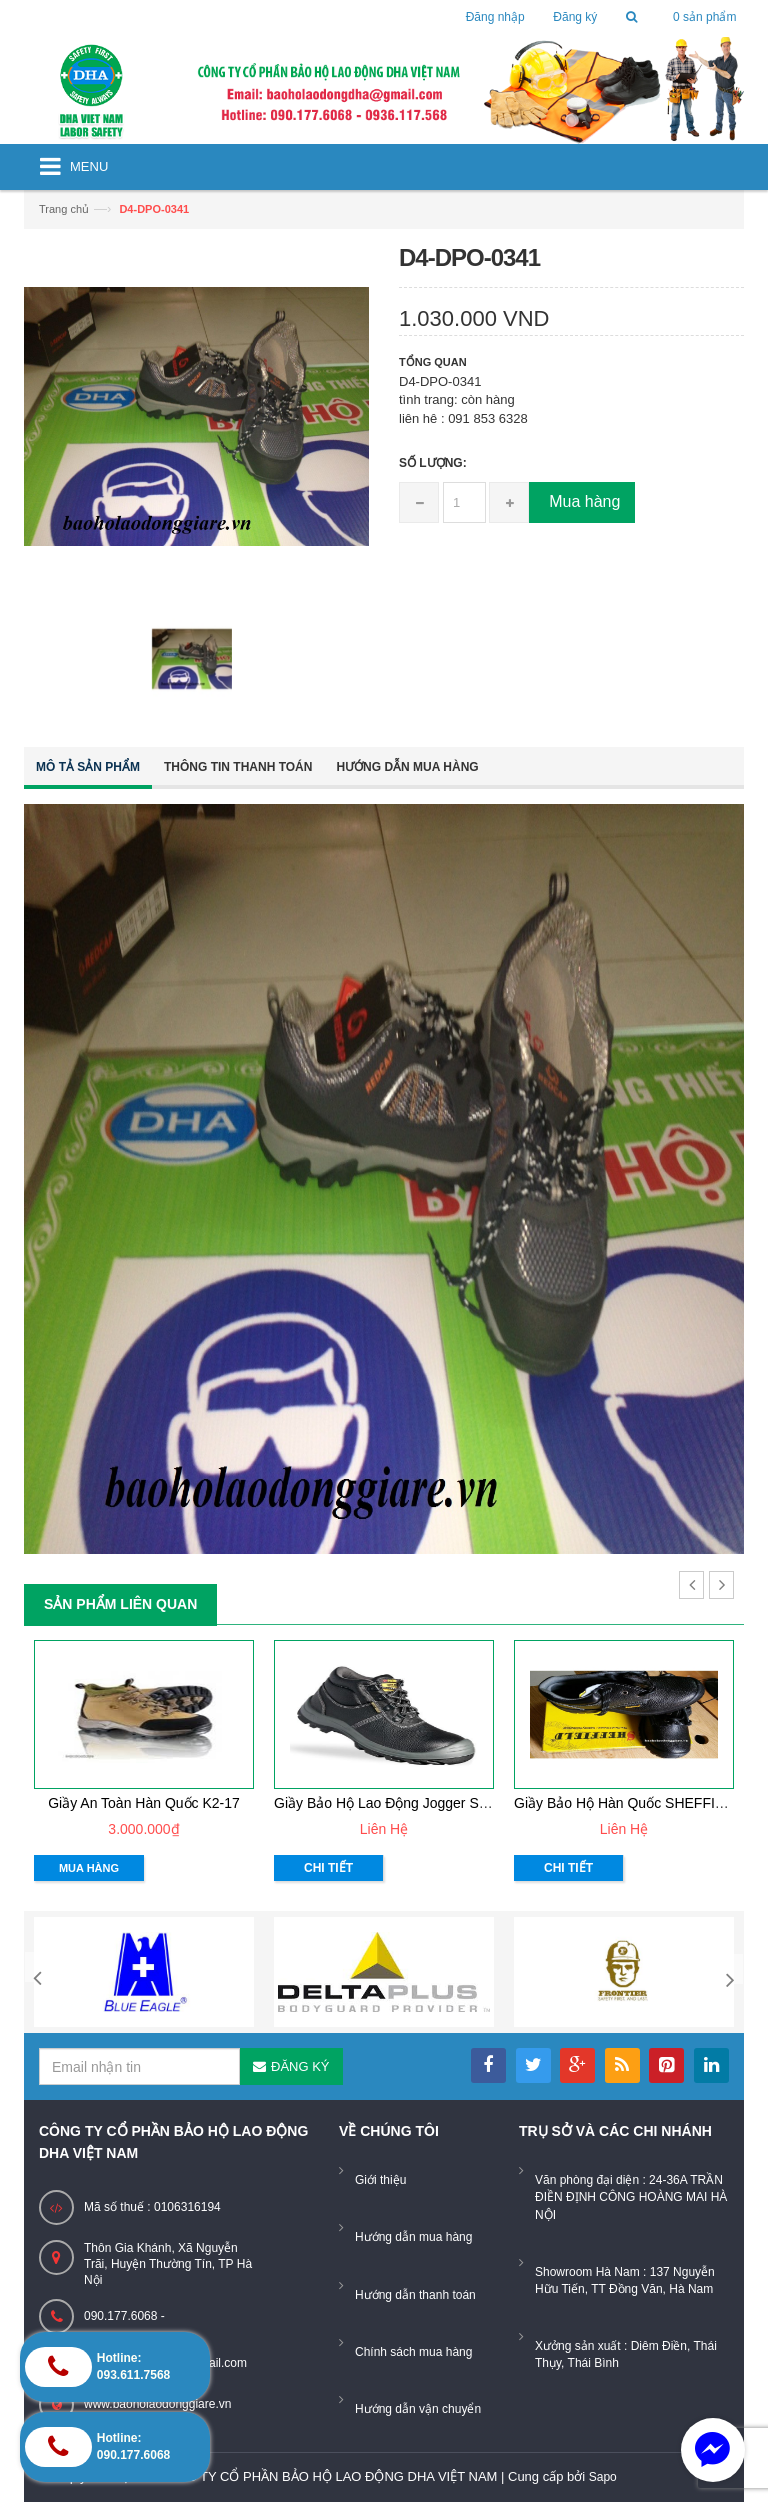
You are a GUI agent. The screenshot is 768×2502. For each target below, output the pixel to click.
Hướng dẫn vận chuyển (418, 2409)
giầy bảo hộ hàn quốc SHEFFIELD (628, 1803)
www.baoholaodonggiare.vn (157, 2404)
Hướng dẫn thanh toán (415, 2295)
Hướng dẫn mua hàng (407, 767)
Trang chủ (64, 209)
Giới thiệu (380, 2180)
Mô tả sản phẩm (88, 767)
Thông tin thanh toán (238, 767)
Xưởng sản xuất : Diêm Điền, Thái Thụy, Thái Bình (626, 2354)
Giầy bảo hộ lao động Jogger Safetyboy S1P (418, 1803)
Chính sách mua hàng (413, 2352)
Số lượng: (433, 463)
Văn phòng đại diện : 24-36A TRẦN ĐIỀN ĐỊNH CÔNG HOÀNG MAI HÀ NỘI (631, 2197)
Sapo (603, 2477)
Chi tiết (328, 1868)
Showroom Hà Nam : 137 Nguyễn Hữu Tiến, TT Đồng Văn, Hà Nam (625, 2280)
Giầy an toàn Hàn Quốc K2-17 (144, 1803)
